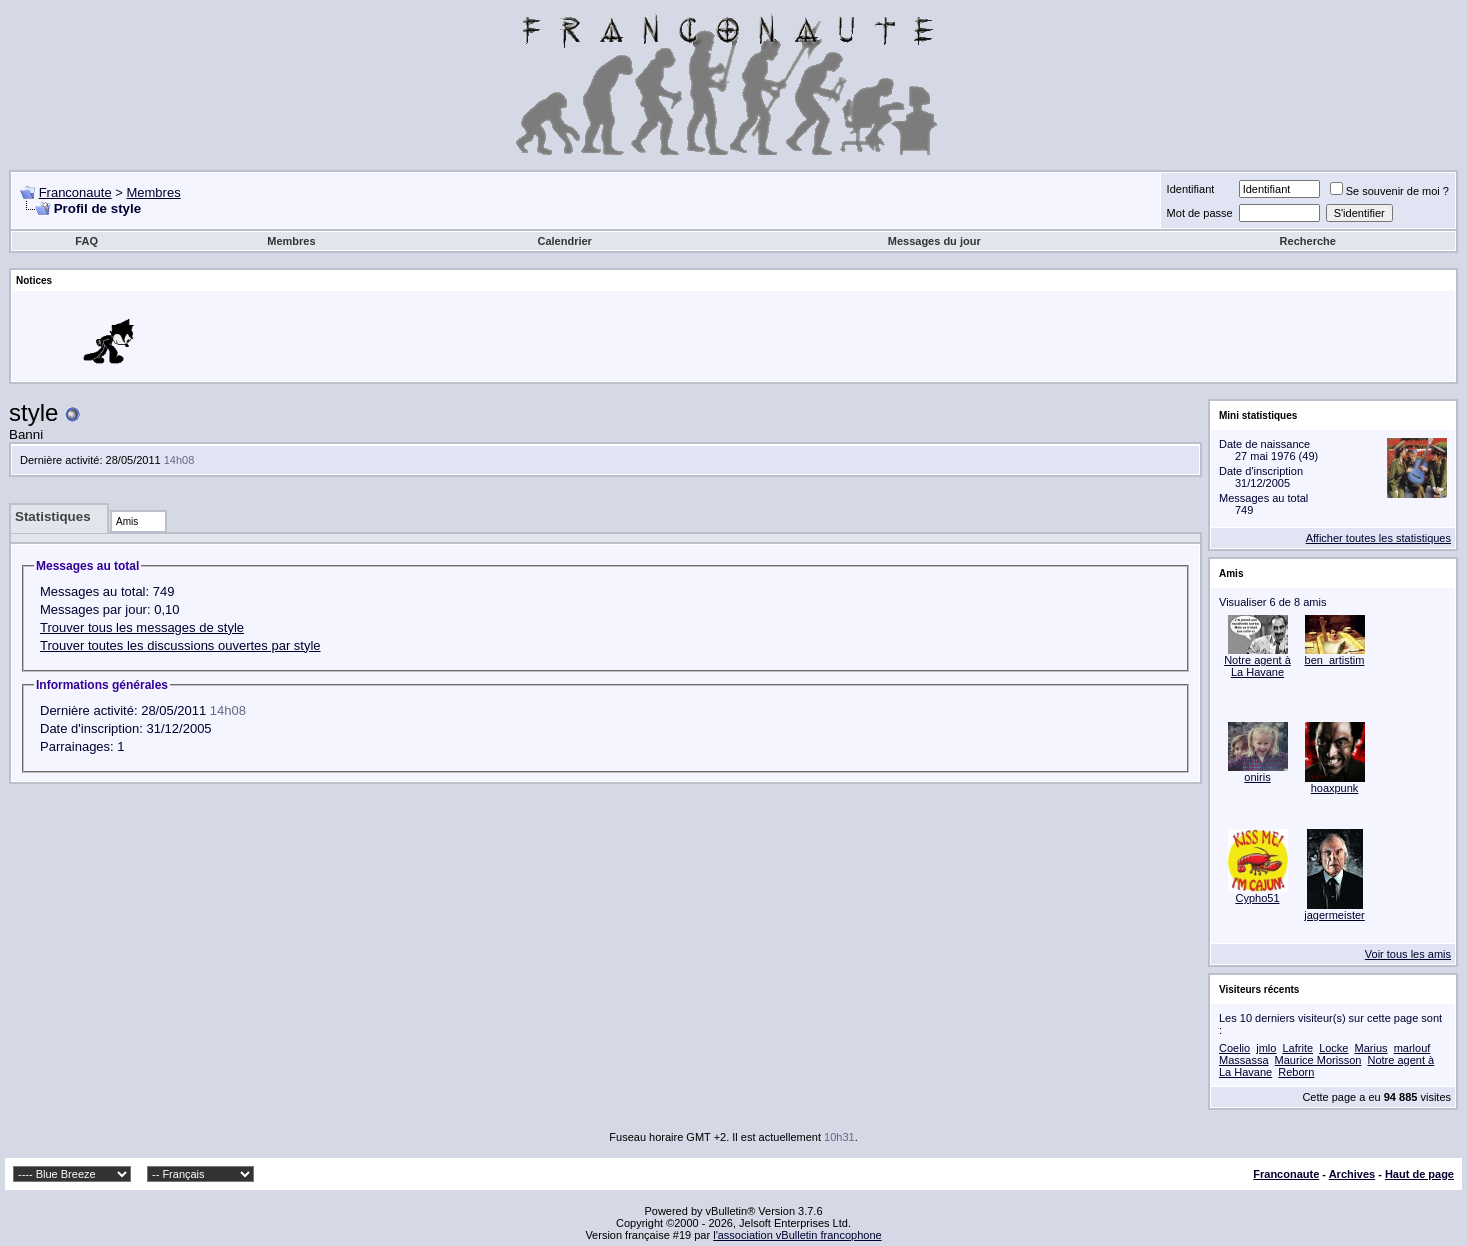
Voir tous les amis (1408, 954)
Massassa (1244, 1060)
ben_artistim (1335, 660)
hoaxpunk (1335, 788)
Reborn (1296, 1072)
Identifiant (1191, 189)
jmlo (1266, 1048)
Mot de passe (1200, 213)
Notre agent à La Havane (1257, 666)
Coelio (1234, 1048)
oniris (1257, 777)
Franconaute (75, 192)
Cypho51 (1257, 898)
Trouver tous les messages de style (142, 627)
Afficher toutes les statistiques (1378, 538)
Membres (153, 192)
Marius (1371, 1048)
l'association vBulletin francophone (797, 1235)
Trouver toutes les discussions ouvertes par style (180, 645)
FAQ (86, 241)
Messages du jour (934, 241)
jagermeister (1334, 915)
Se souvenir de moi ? (1389, 191)
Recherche (1308, 241)
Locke (1333, 1048)
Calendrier (564, 241)
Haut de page (1419, 1174)
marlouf (1412, 1048)
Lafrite (1297, 1048)
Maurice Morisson (1318, 1060)
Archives (1352, 1174)
